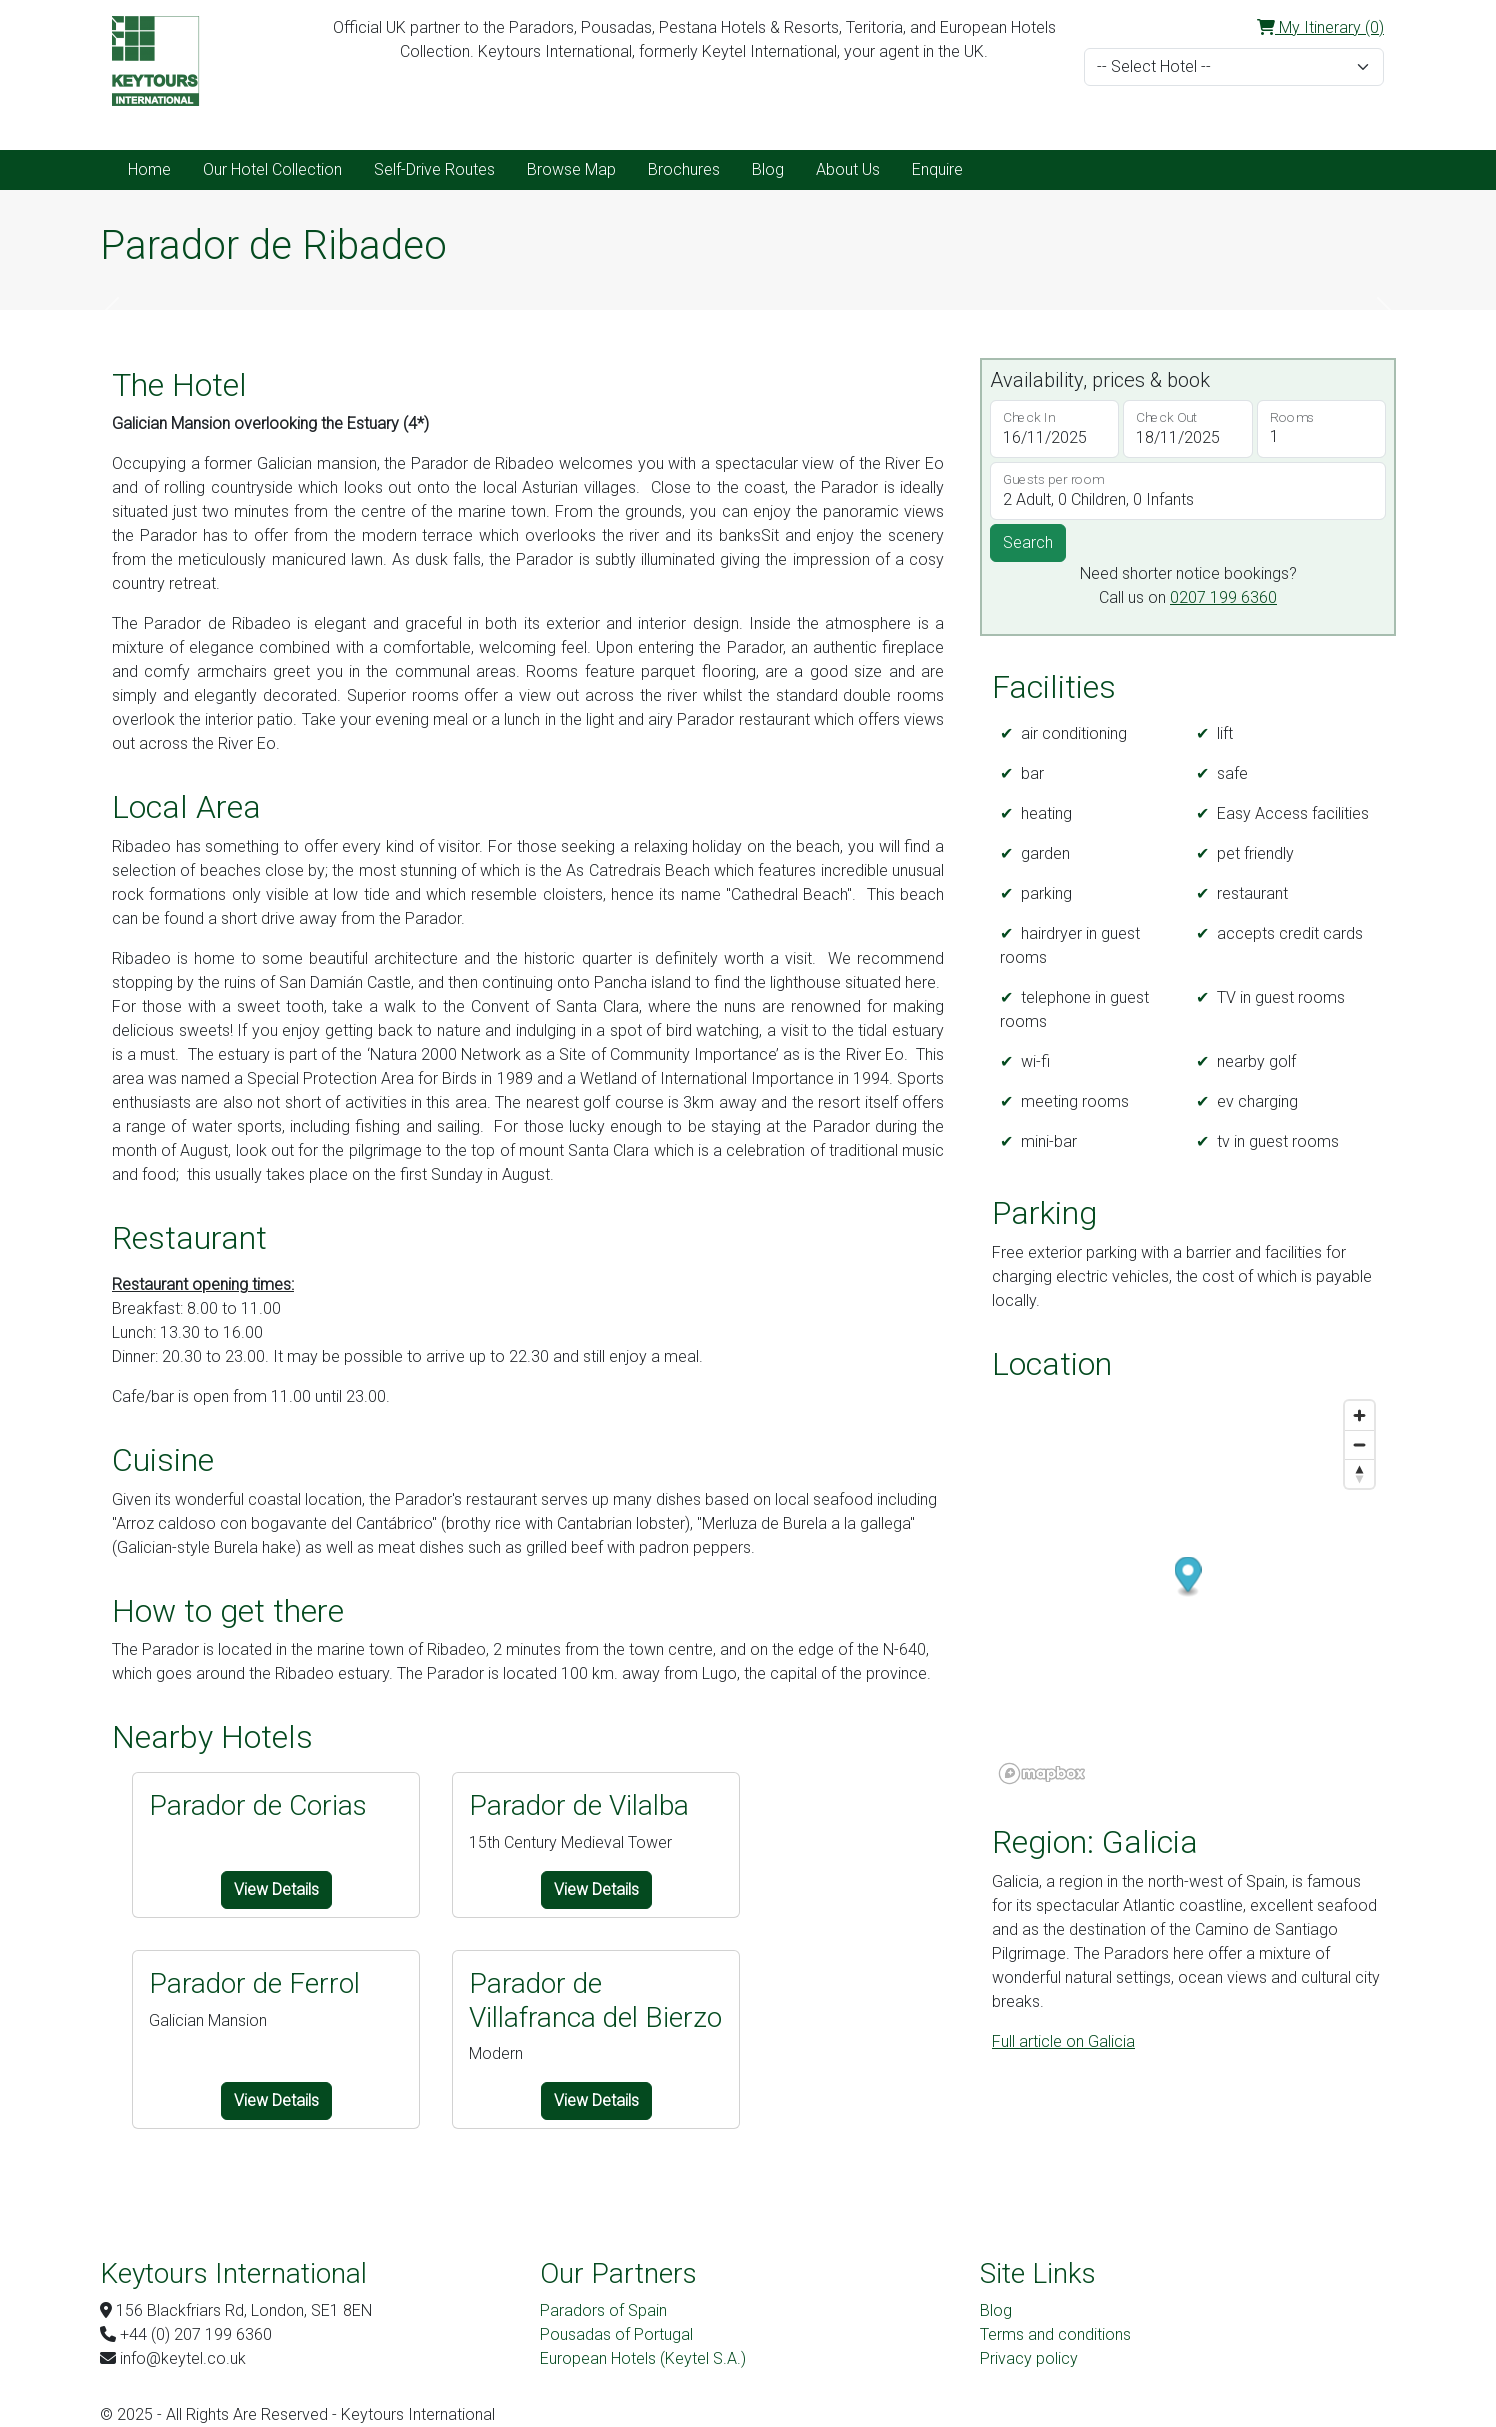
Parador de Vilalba (579, 1805)
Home (149, 169)
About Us (848, 169)
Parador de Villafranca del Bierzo (595, 2000)
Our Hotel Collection (272, 169)
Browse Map (571, 169)
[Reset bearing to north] (1359, 1473)
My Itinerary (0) (1320, 27)
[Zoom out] (1359, 1444)
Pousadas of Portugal (616, 2334)
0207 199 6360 (1223, 597)
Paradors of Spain (603, 2310)
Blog (768, 169)
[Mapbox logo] (1042, 1773)
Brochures (684, 169)
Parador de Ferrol (254, 1983)
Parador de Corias (258, 1805)
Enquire (937, 169)
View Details (276, 1889)
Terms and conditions (1055, 2334)
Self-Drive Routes (434, 169)
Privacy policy (1029, 2358)
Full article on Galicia (1063, 2041)
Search (1028, 542)
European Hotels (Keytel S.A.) (643, 2358)
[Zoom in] (1359, 1415)
